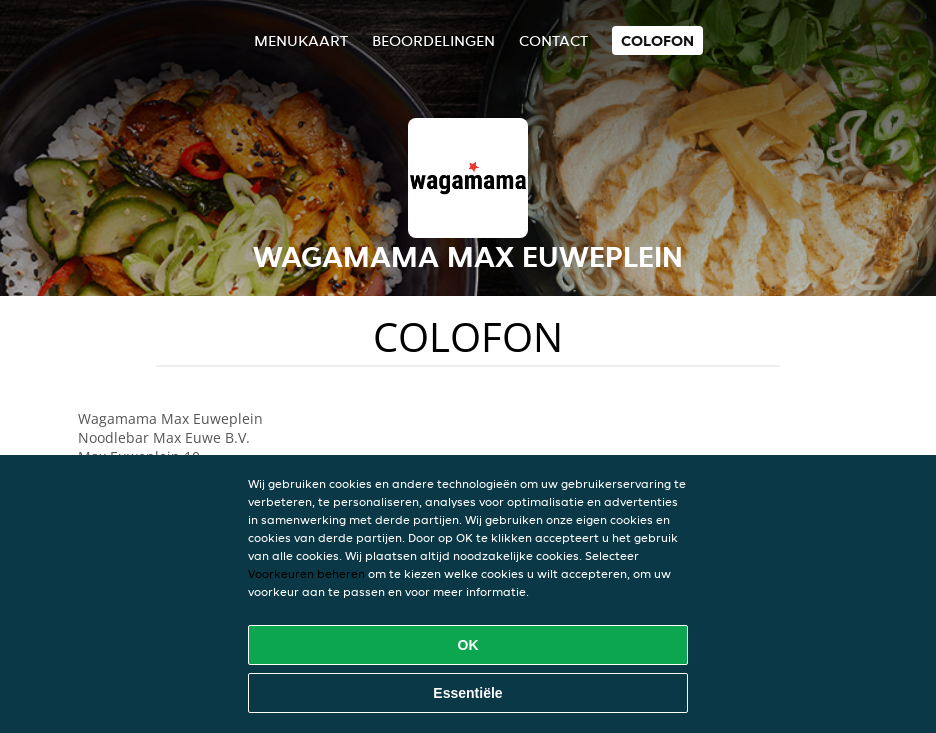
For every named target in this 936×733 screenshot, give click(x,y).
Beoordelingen (433, 40)
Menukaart (301, 40)
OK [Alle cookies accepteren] (468, 645)
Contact (553, 40)
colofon (657, 40)
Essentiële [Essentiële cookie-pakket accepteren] (467, 693)
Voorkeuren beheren (306, 573)
